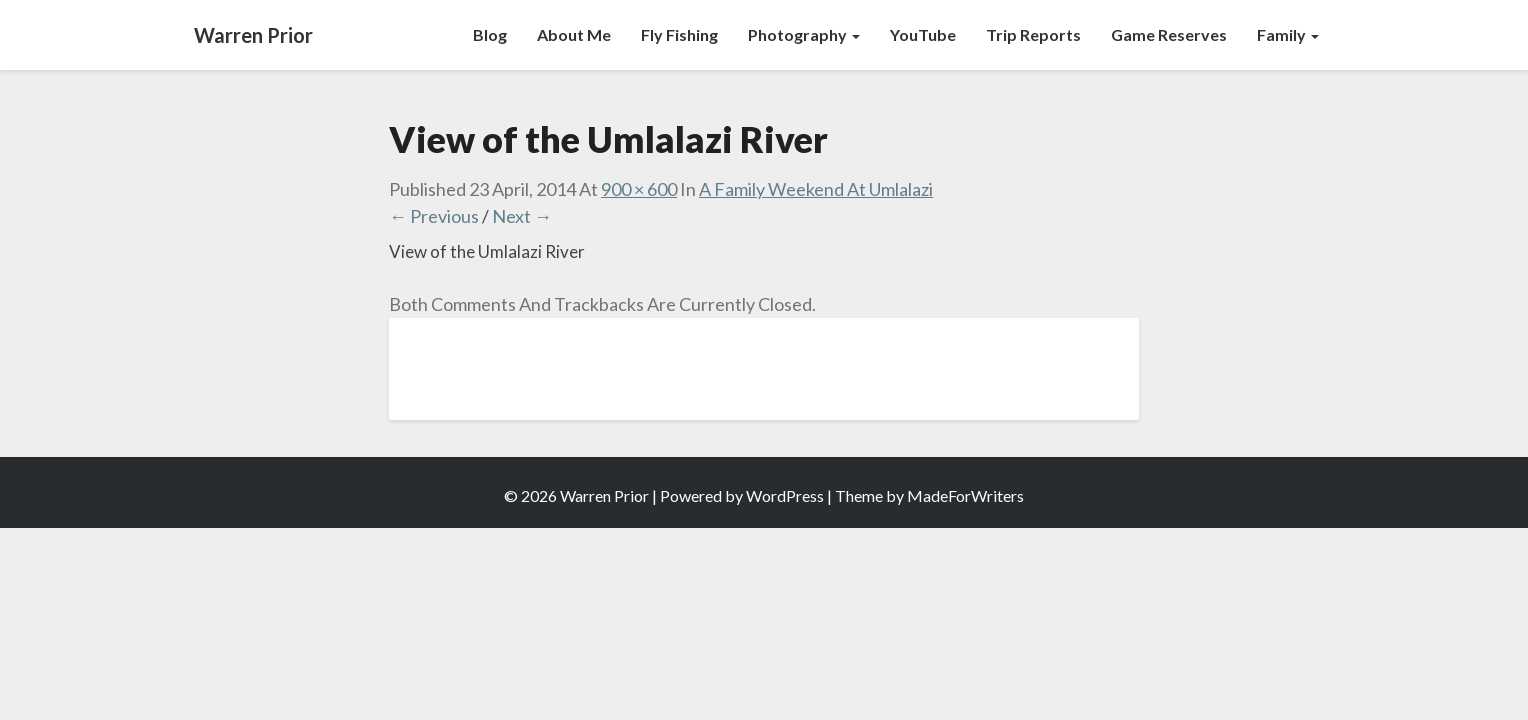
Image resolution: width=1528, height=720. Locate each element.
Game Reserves (1169, 34)
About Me (574, 34)
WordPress (785, 495)
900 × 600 (639, 189)
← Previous (434, 216)
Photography (804, 34)
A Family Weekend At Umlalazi (816, 189)
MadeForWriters (965, 495)
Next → (522, 216)
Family (1288, 34)
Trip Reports (1033, 34)
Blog (490, 34)
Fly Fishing (679, 34)
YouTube (923, 34)
